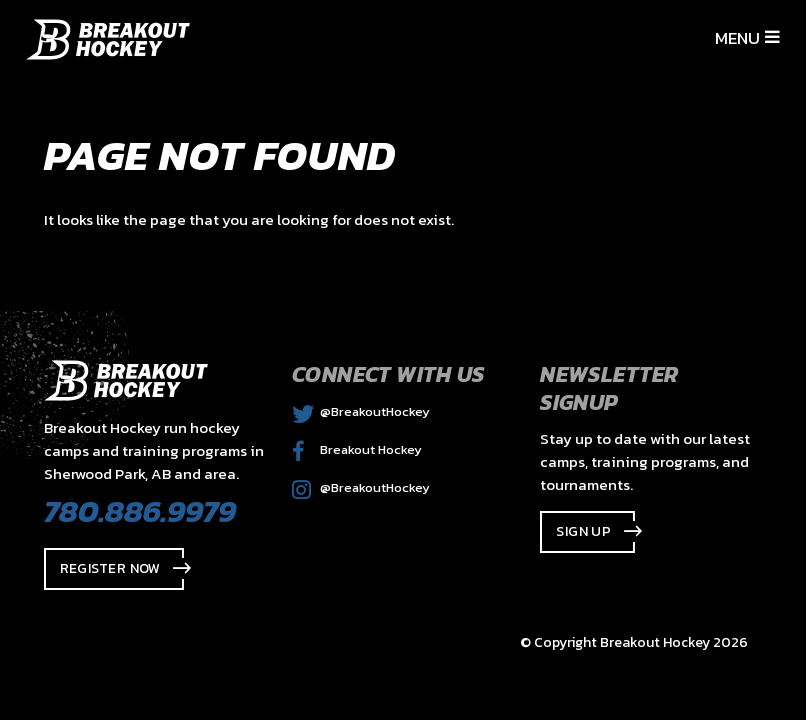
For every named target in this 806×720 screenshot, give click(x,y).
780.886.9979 (140, 511)
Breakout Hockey (357, 449)
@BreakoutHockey (361, 411)
